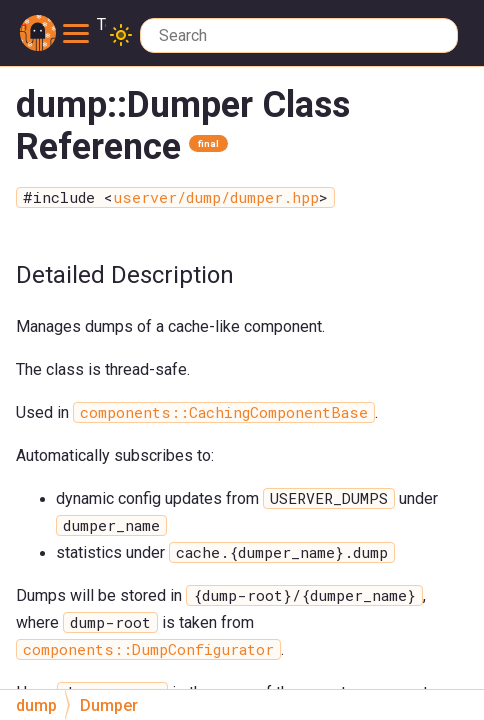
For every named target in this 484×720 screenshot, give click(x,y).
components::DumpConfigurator (148, 649)
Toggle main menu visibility (84, 25)
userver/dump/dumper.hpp (216, 197)
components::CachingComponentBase (224, 412)
